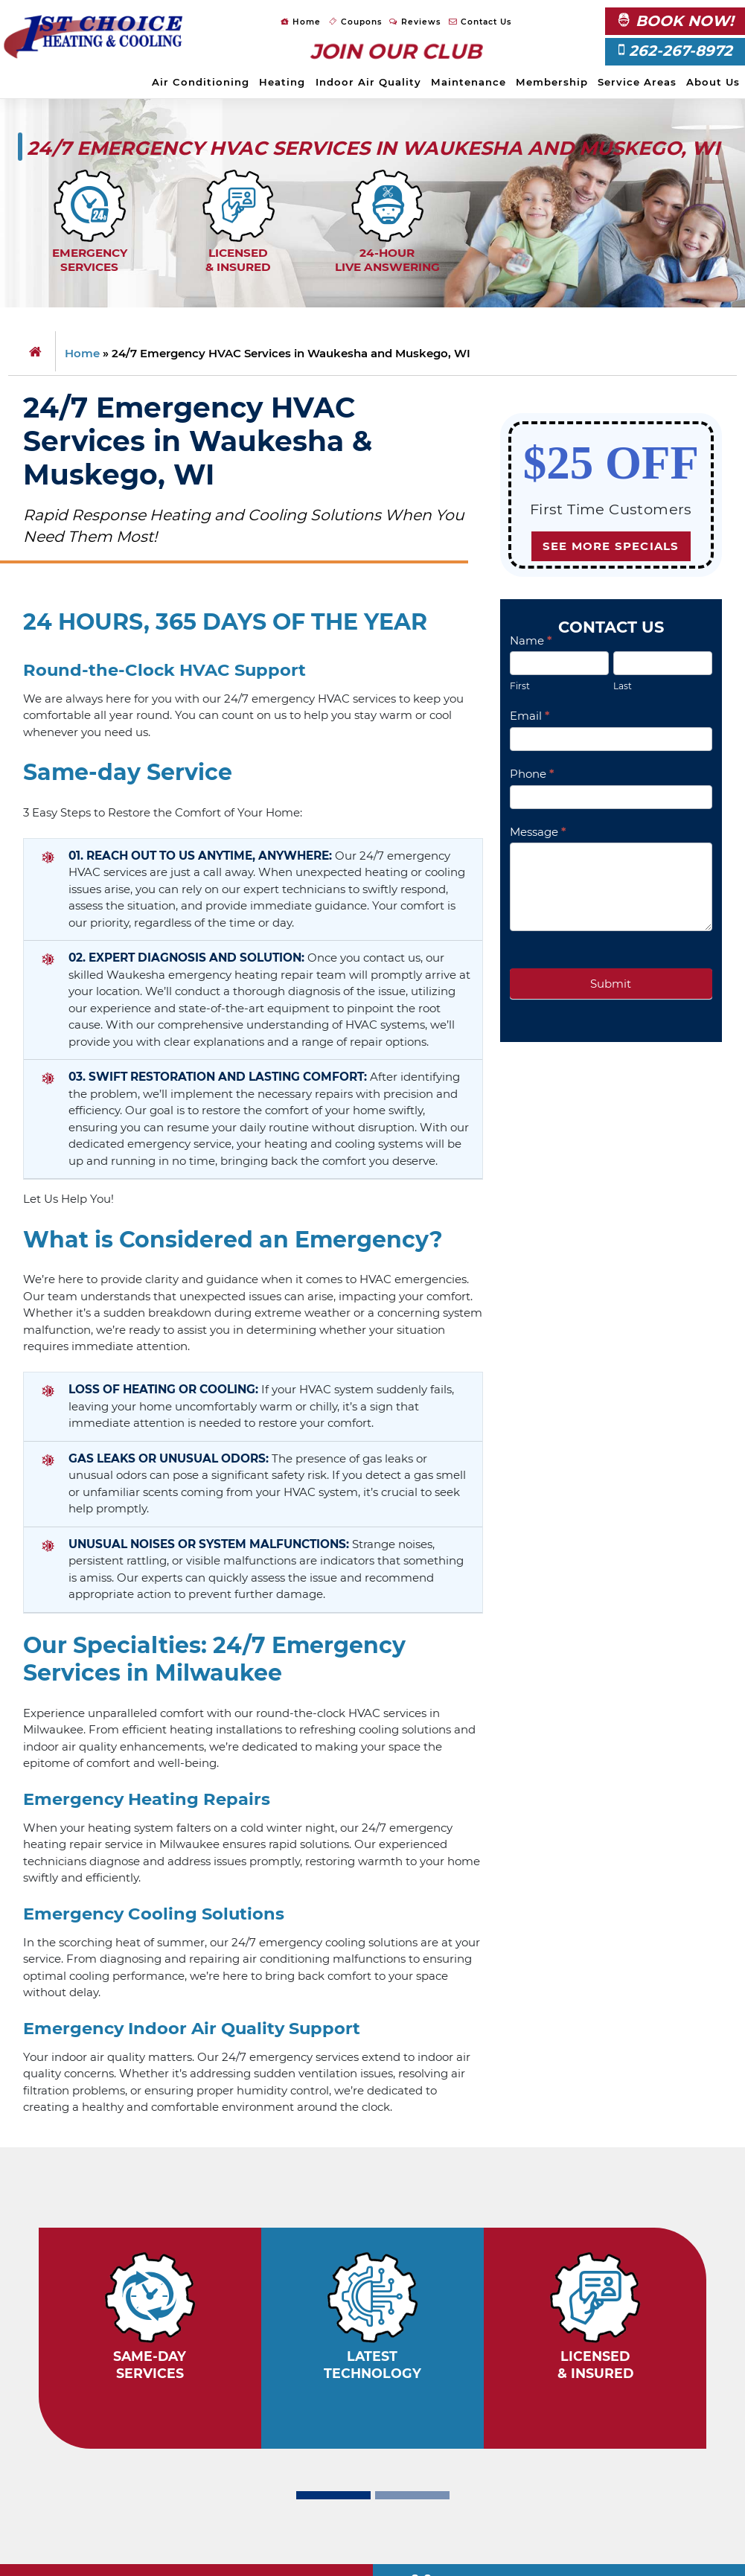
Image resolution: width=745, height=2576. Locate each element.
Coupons (355, 22)
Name (530, 640)
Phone (532, 774)
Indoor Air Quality (368, 82)
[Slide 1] (333, 2495)
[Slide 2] (412, 2495)
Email (529, 716)
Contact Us (480, 22)
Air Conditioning (200, 82)
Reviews (415, 22)
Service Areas (637, 82)
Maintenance (468, 82)
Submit (610, 984)
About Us (713, 82)
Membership (552, 82)
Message (538, 832)
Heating (282, 82)
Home (301, 22)
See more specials (611, 546)
